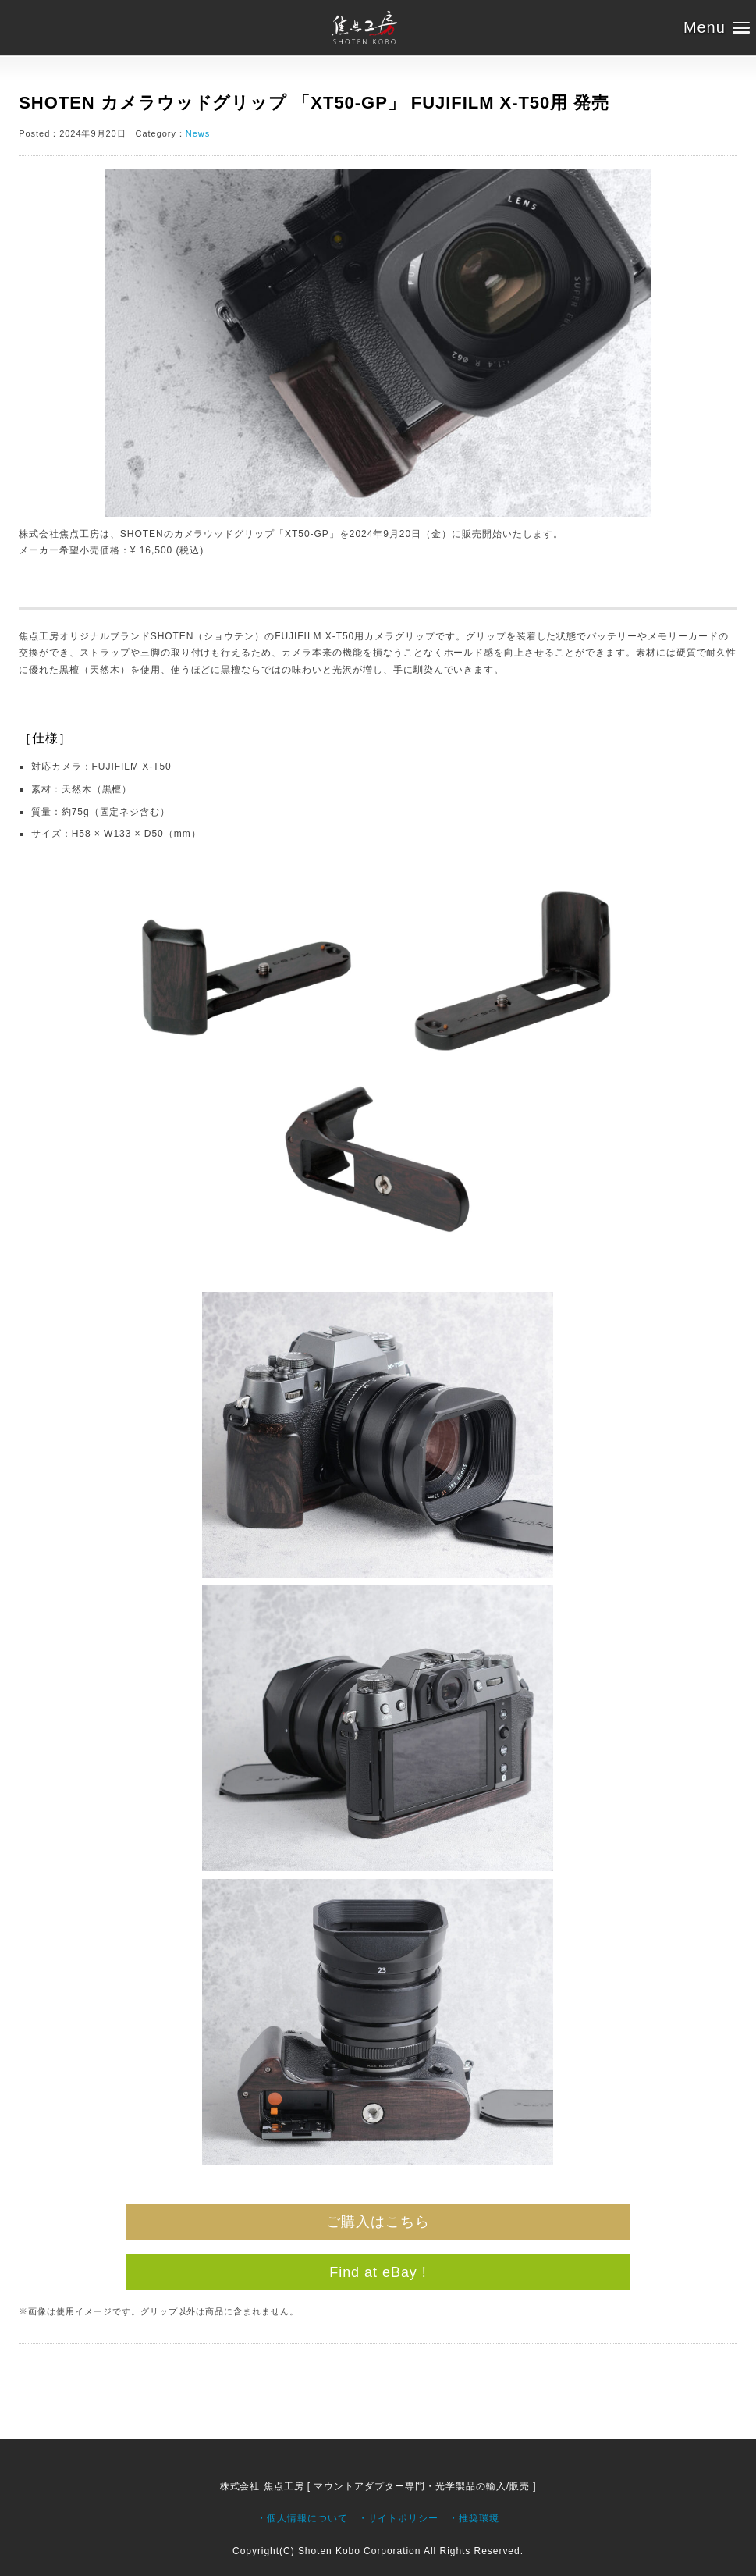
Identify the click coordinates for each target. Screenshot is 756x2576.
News (198, 133)
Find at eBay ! (378, 2272)
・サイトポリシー (398, 2518)
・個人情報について (302, 2518)
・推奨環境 (474, 2518)
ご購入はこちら (378, 2221)
